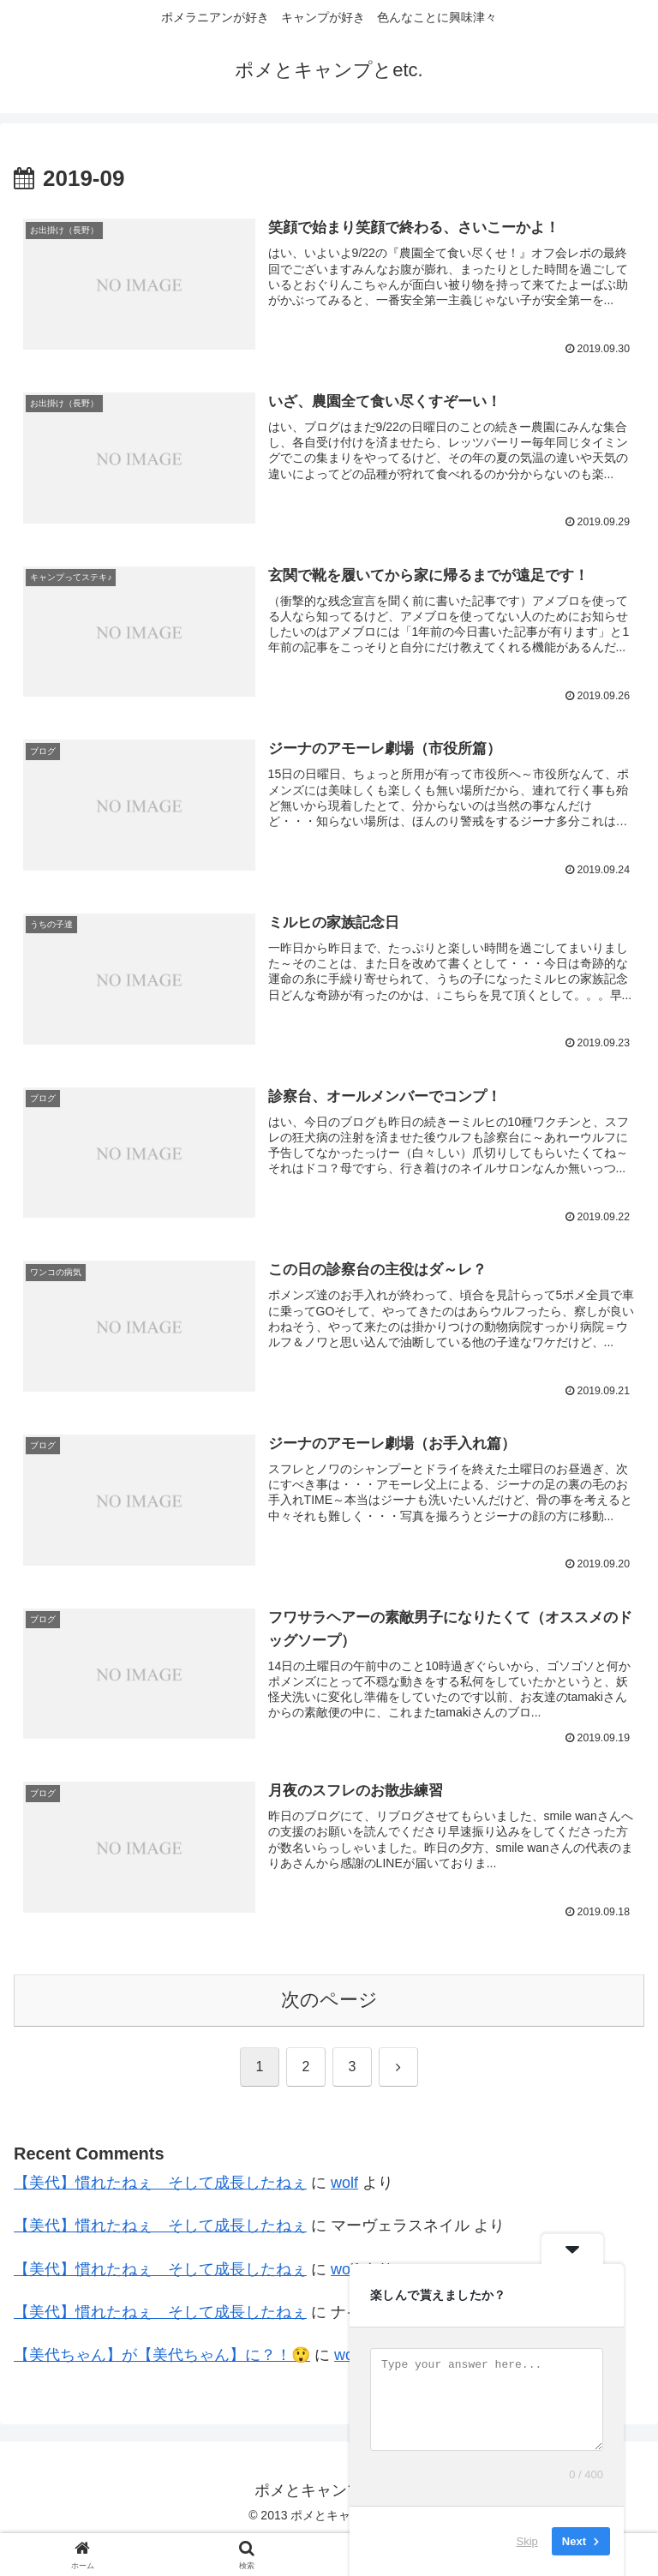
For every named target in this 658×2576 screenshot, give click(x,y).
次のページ (329, 2001)
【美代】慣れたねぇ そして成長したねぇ (160, 2184)
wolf (344, 2184)
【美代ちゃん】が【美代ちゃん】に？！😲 (162, 2356)
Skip (527, 2541)
